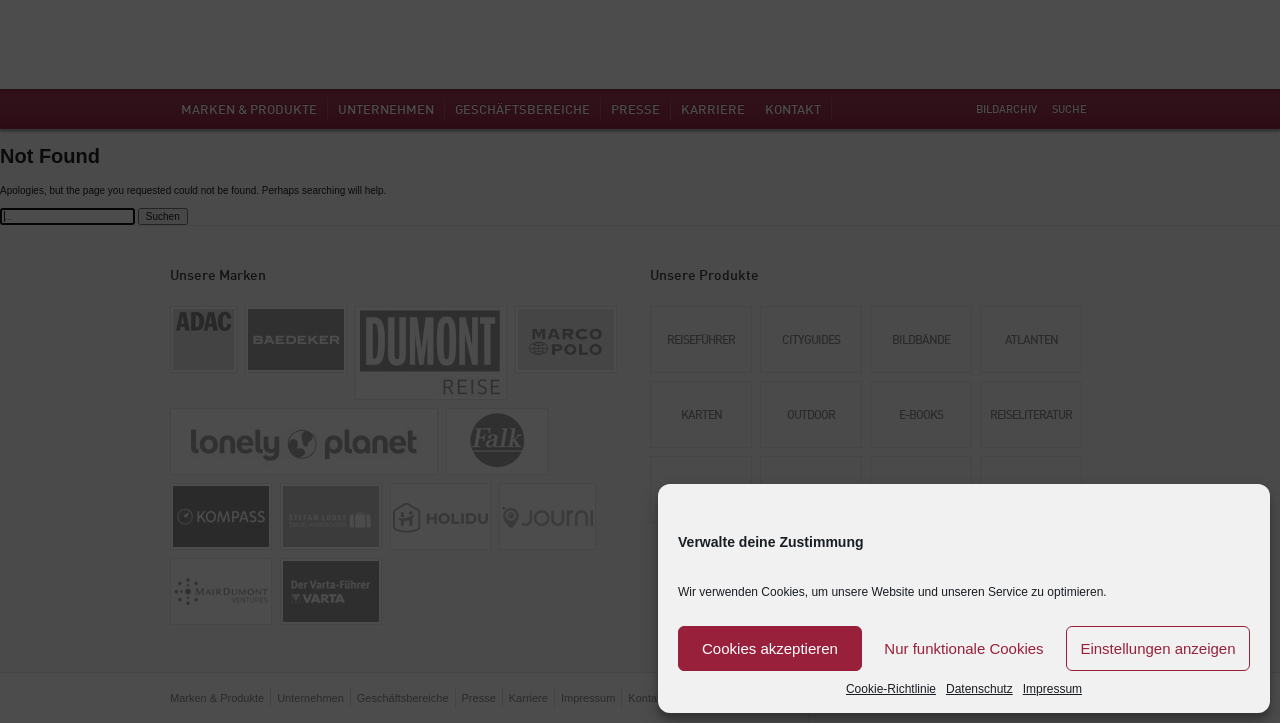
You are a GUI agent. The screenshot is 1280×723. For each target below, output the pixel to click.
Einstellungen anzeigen (1157, 648)
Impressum (1052, 689)
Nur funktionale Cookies (963, 648)
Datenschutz (979, 689)
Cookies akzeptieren (770, 648)
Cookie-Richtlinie (891, 689)
